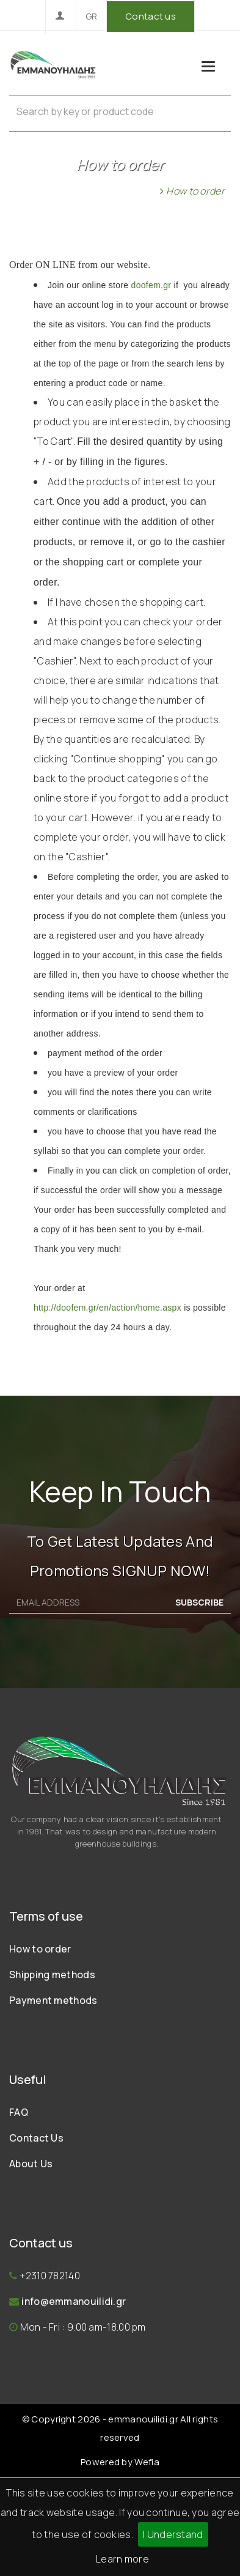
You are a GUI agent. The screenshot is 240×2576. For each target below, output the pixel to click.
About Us (31, 2163)
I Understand (173, 2534)
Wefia (146, 2461)
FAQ (18, 2112)
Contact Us (36, 2138)
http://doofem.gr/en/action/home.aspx (107, 1307)
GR (91, 16)
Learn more (122, 2559)
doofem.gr (152, 285)
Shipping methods (52, 1974)
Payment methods (53, 2000)
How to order (40, 1949)
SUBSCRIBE (199, 1602)
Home (139, 191)
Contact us (150, 16)
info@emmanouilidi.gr (73, 2301)
